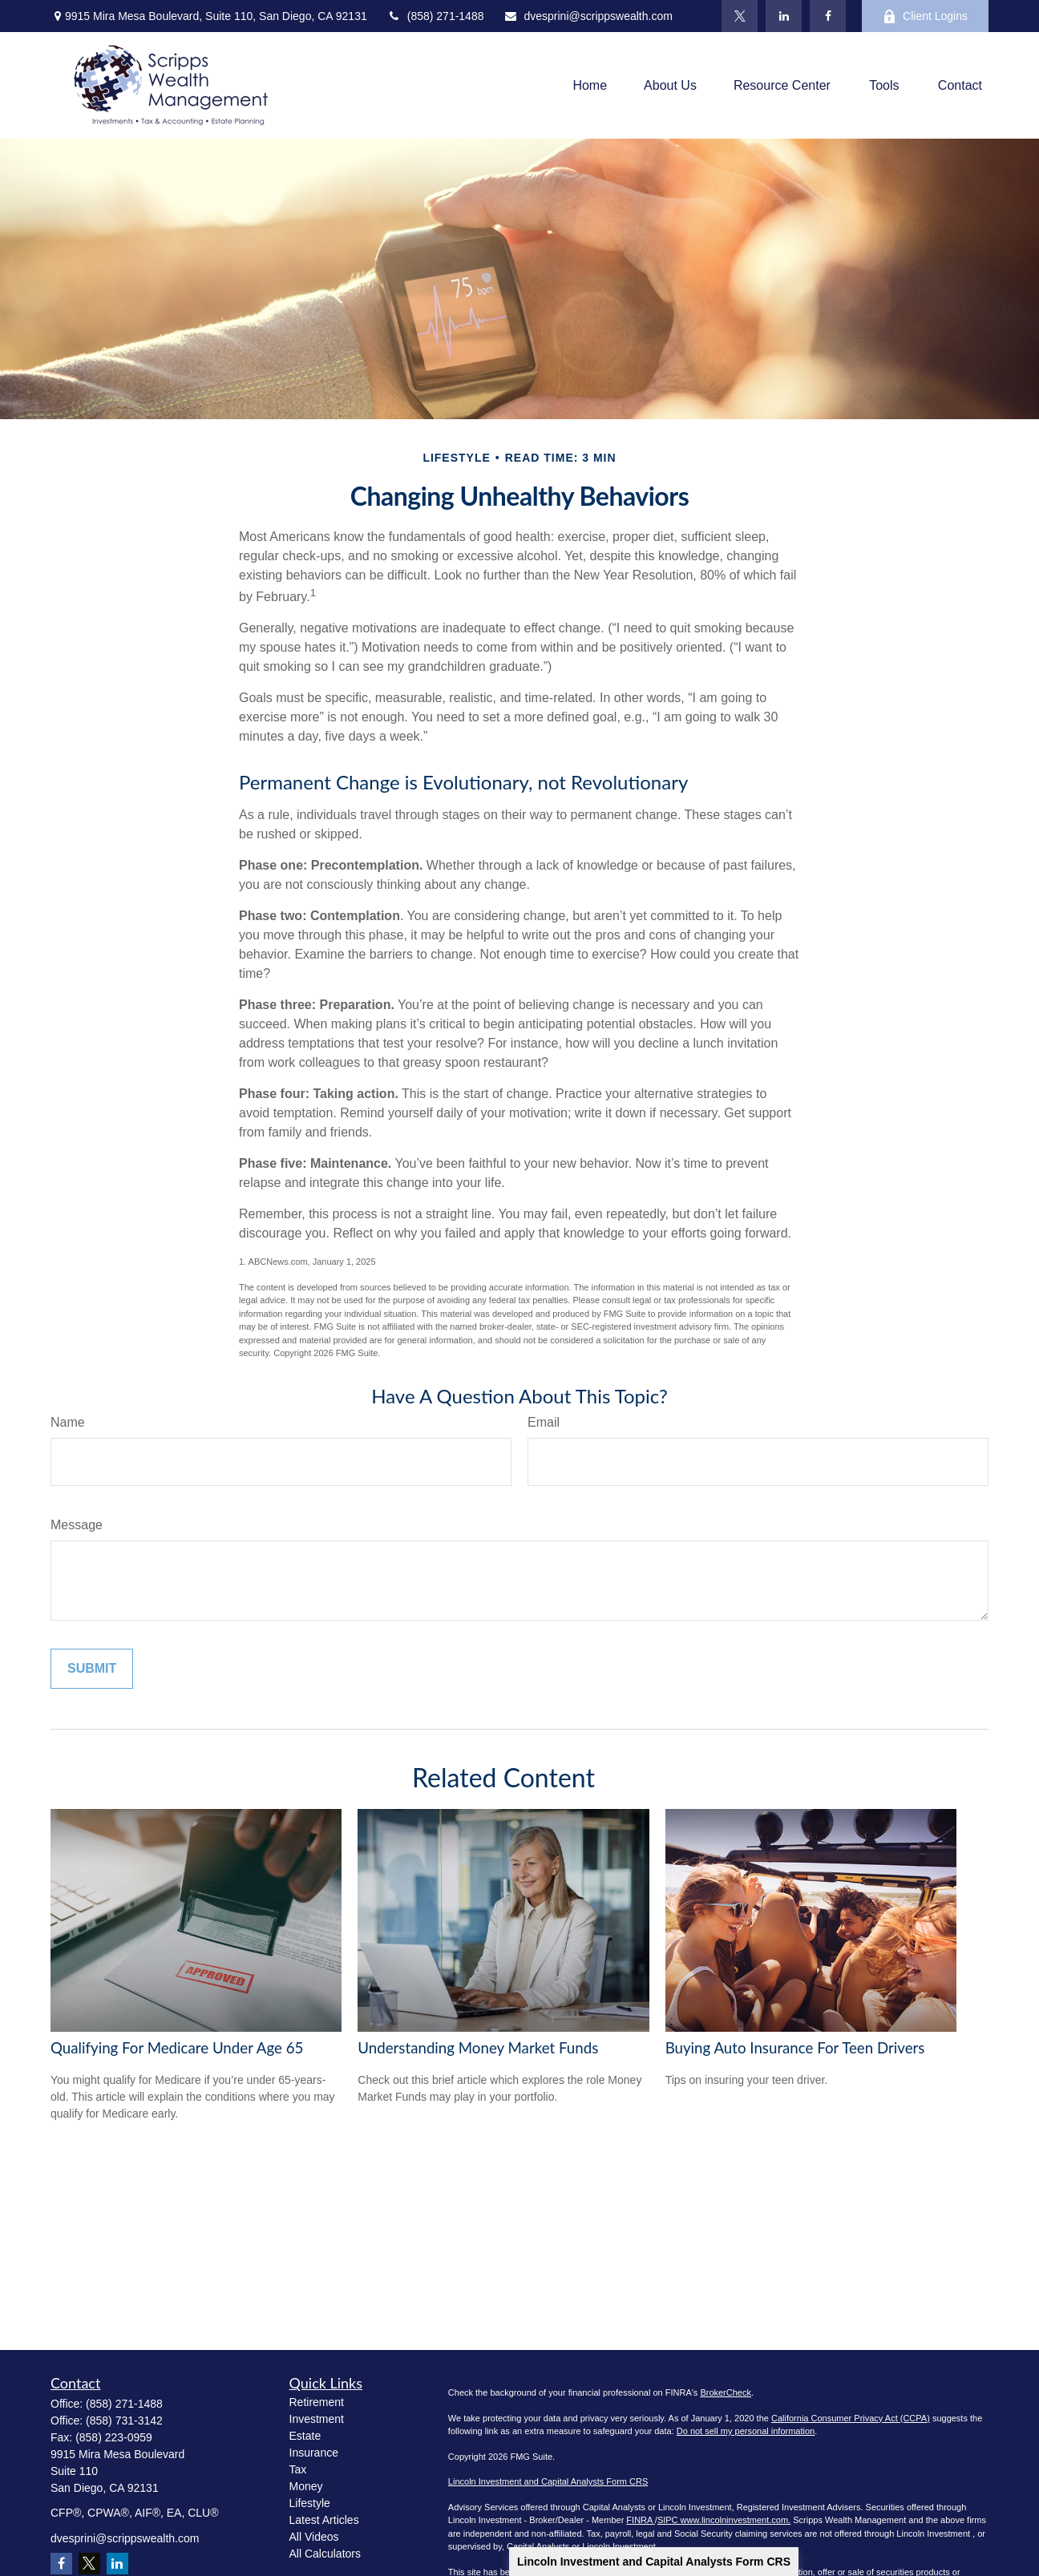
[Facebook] (828, 16)
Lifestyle (309, 2503)
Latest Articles (324, 2519)
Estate (305, 2435)
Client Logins (925, 16)
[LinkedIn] (784, 16)
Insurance (313, 2452)
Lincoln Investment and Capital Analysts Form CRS (653, 2561)
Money (306, 2486)
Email (544, 1422)
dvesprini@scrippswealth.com (587, 16)
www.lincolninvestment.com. (736, 2520)
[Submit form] (92, 1669)
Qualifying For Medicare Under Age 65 (177, 2048)
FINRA (640, 2520)
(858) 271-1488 (435, 16)
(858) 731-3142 (124, 2420)
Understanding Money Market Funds (478, 2048)
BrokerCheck (725, 2392)
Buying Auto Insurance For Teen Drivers (795, 2048)
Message (77, 1525)
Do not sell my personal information (746, 2431)
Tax (298, 2469)
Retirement (316, 2402)
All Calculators (325, 2553)
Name (68, 1422)
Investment (316, 2418)
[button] (589, 85)
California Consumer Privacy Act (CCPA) (850, 2418)
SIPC (669, 2520)
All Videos (314, 2536)
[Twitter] (740, 16)
